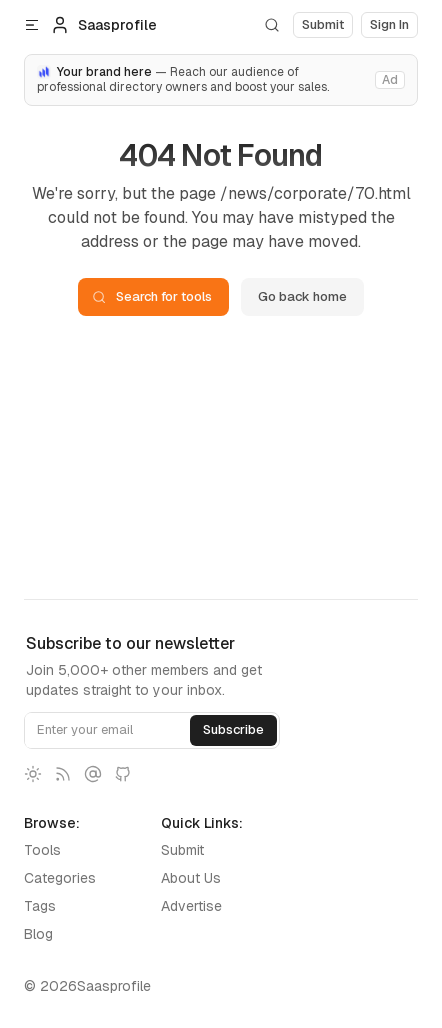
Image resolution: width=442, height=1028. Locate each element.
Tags (40, 906)
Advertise (191, 906)
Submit (182, 850)
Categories (60, 878)
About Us (191, 878)
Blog (38, 934)
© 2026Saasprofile (87, 986)
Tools (42, 850)
